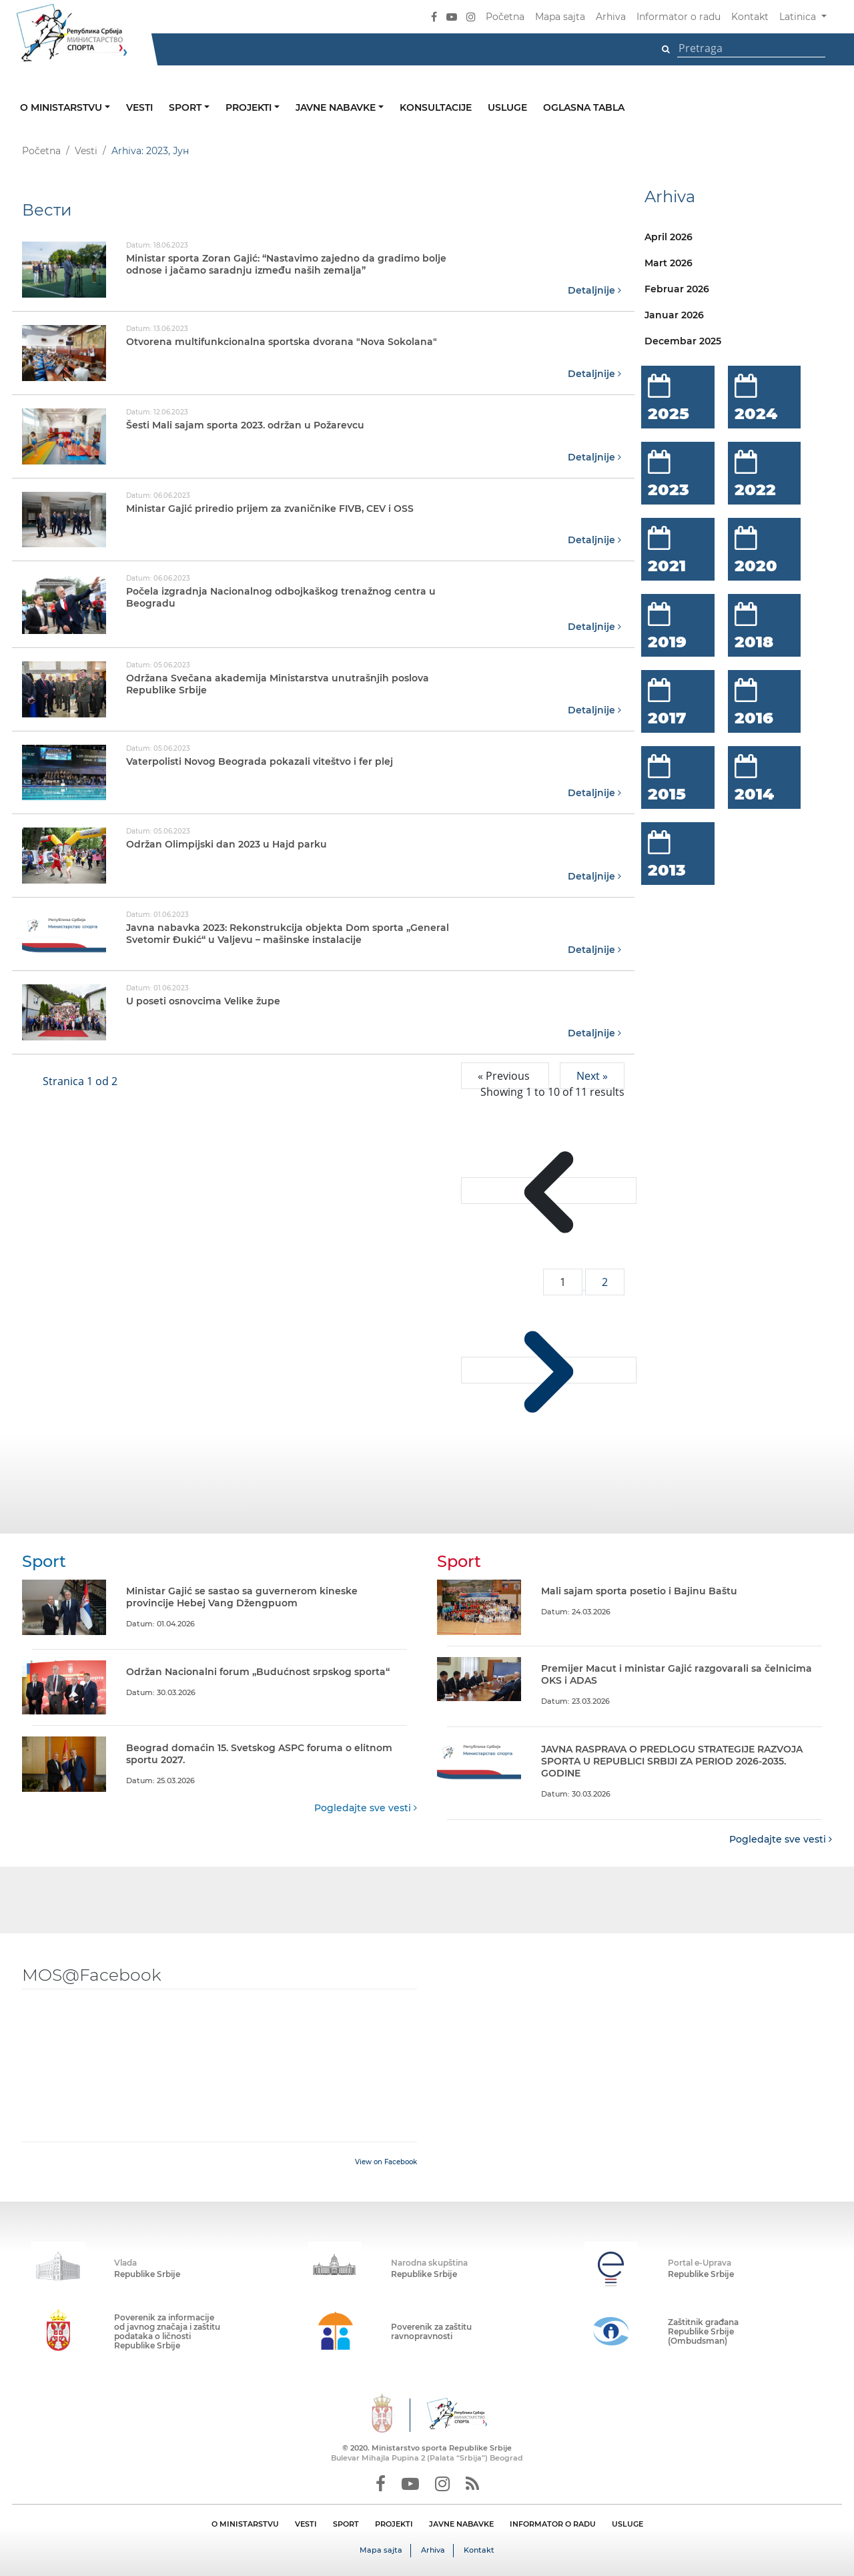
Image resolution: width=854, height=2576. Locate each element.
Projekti (250, 107)
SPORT (346, 2523)
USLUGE (627, 2523)
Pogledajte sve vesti (365, 1807)
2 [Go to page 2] (605, 1281)
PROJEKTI (394, 2523)
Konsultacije (436, 107)
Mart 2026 (669, 263)
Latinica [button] (799, 17)
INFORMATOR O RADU (553, 2523)
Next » (592, 1075)
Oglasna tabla (583, 107)
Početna (505, 17)
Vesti (139, 107)
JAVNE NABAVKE (461, 2523)
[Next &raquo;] (548, 1369)
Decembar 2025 (683, 341)
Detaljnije (594, 290)
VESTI (306, 2523)
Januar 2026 (674, 315)
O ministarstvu (62, 107)
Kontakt (750, 17)
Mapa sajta (560, 17)
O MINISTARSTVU (245, 2523)
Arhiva (611, 17)
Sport (186, 107)
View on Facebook (386, 2161)
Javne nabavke (337, 107)
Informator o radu (678, 17)
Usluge (507, 107)
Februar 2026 (677, 289)
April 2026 (669, 237)
